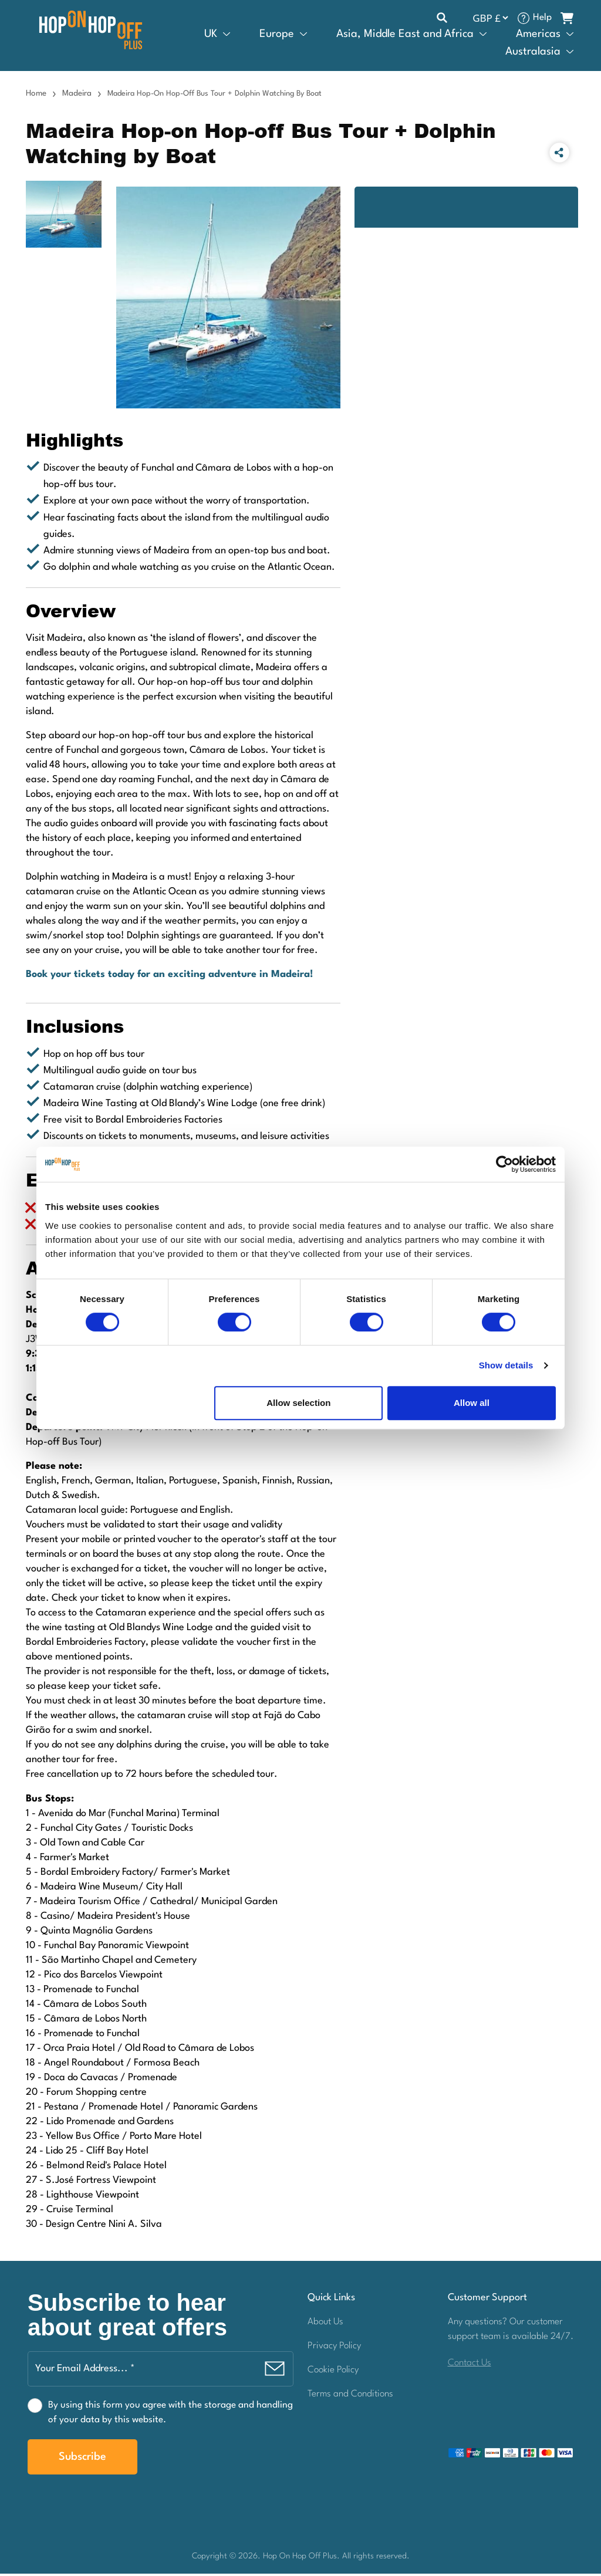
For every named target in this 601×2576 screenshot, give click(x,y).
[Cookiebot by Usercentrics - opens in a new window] (504, 1164)
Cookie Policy (333, 2372)
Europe (276, 35)
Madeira (77, 96)
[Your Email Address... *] (160, 2371)
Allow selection (298, 1403)
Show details (506, 1365)
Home (36, 96)
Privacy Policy (334, 2348)
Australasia (533, 53)
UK (210, 35)
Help (542, 18)
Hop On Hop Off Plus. (302, 2558)
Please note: (54, 1469)
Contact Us (469, 2365)
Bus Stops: (50, 1801)
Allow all (471, 1403)
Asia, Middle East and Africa (405, 35)
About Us (325, 2324)
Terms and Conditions (350, 2396)
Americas (538, 35)
